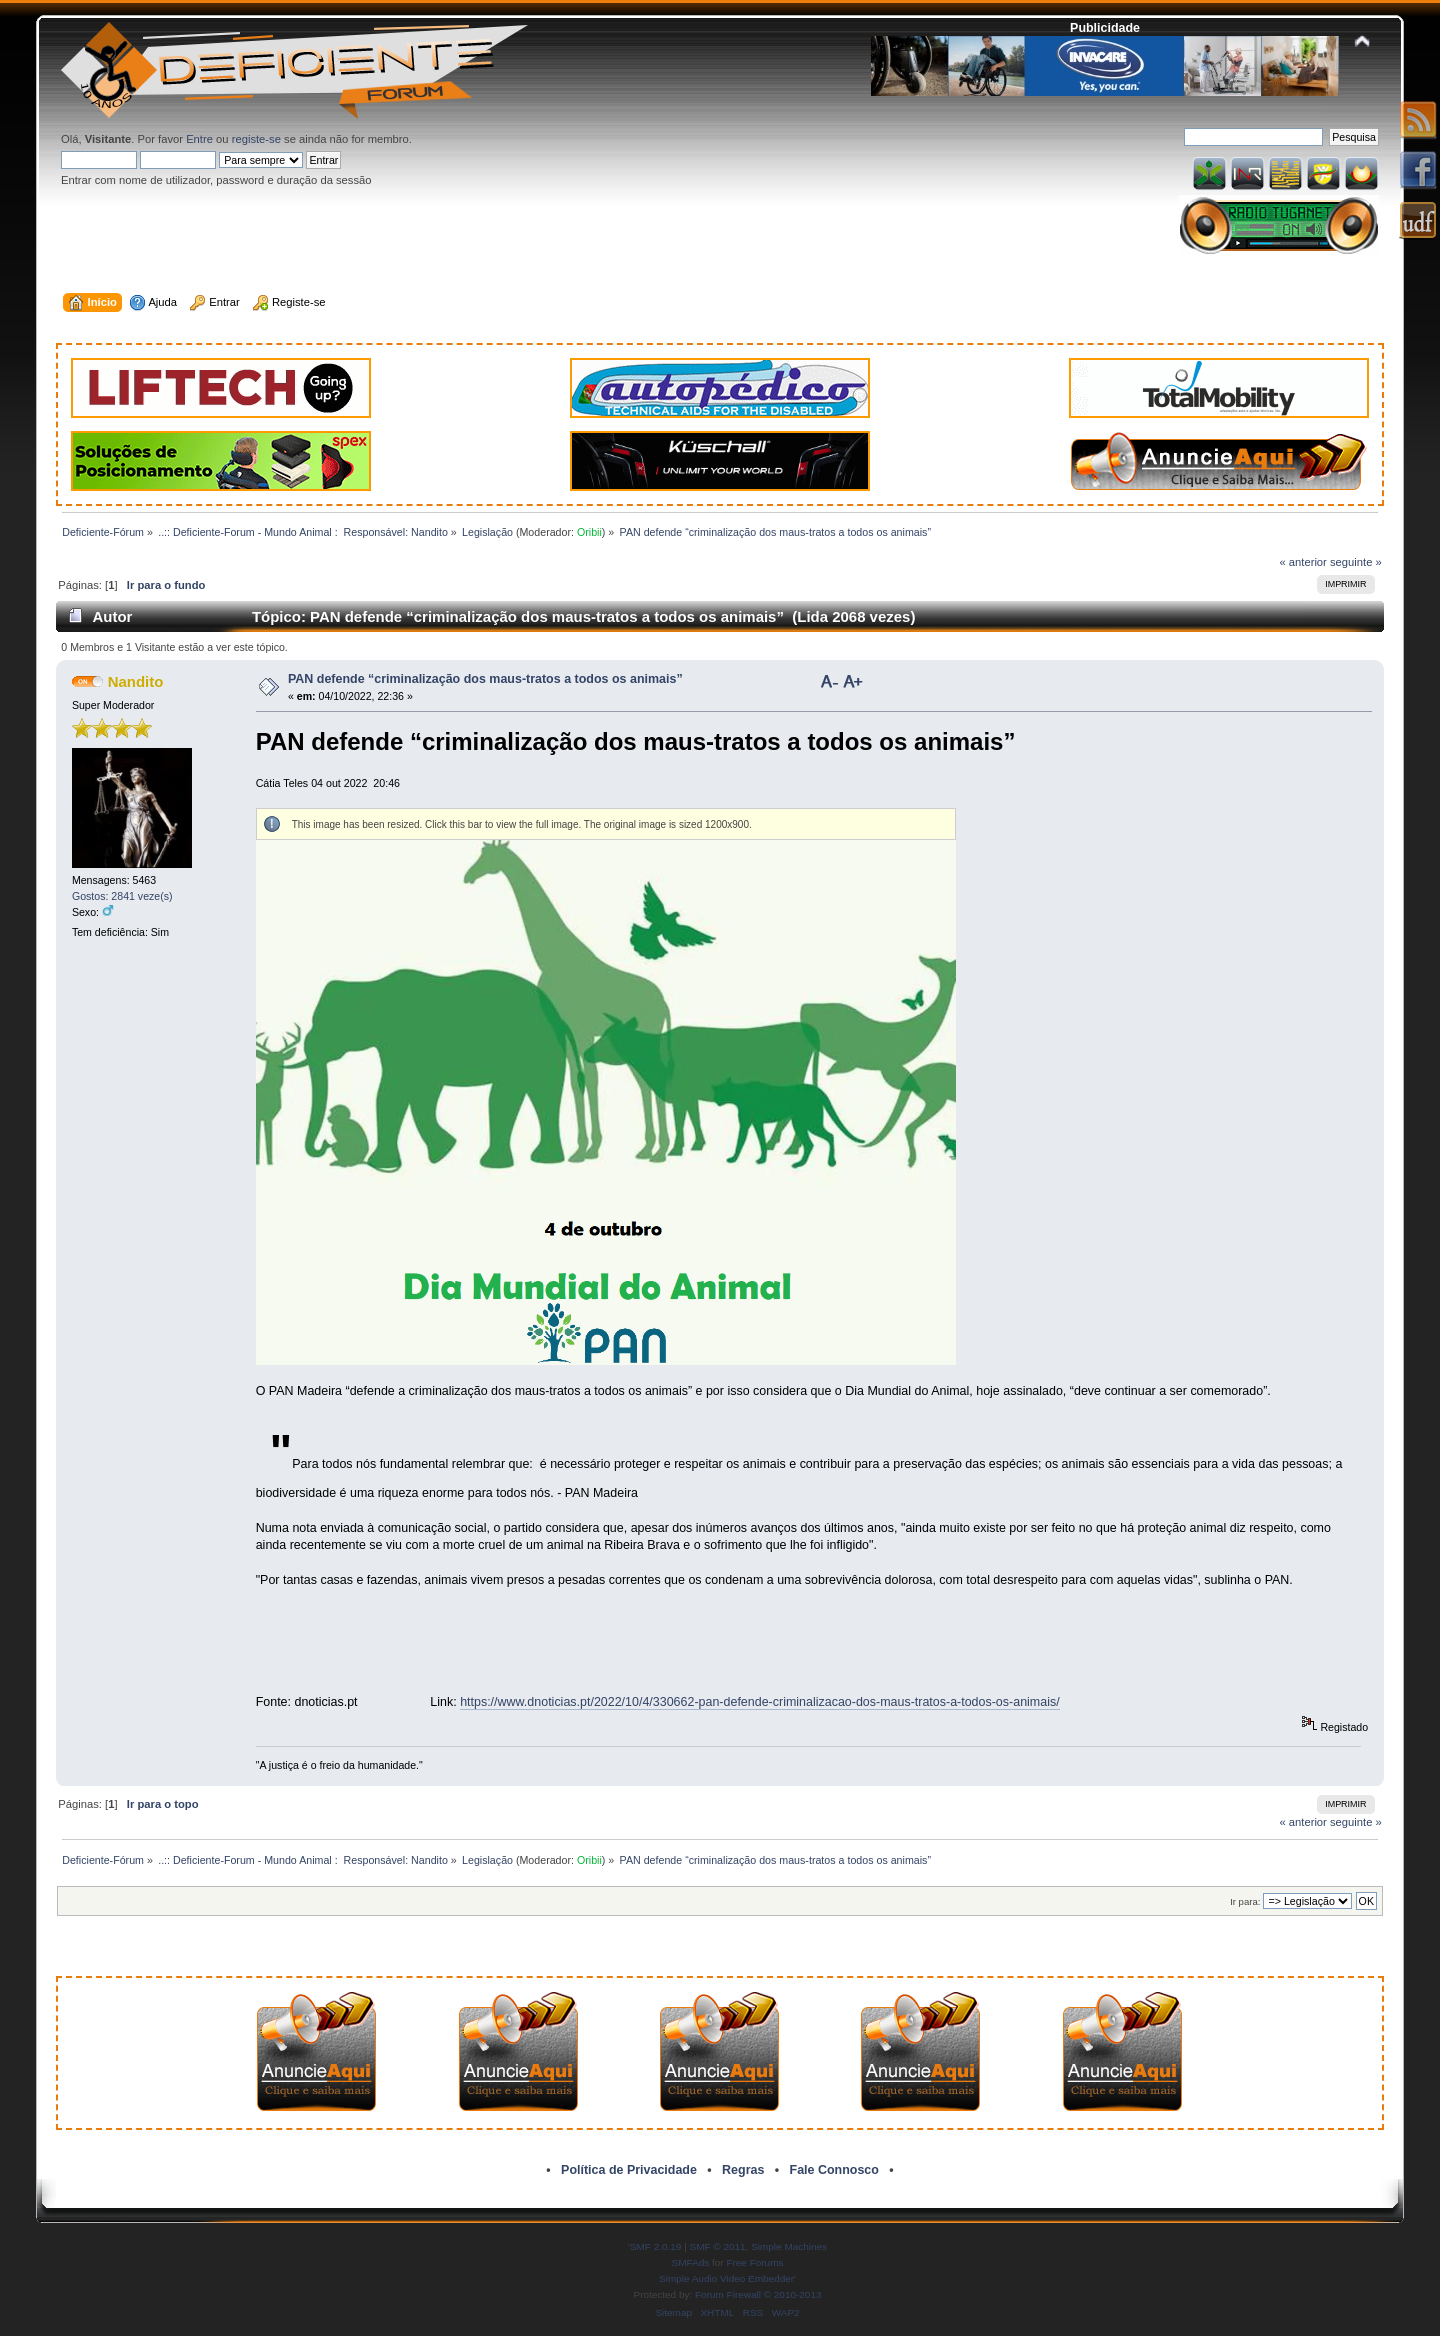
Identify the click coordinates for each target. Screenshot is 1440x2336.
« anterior (1302, 562)
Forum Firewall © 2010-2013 (758, 2294)
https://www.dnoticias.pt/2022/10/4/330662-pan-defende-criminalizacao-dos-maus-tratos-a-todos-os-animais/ (760, 1702)
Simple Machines (789, 2246)
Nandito (136, 681)
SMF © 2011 (718, 2246)
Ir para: (1245, 1901)
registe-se (256, 139)
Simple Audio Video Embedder (726, 2278)
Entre (199, 139)
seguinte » (1356, 562)
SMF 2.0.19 (656, 2246)
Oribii (589, 532)
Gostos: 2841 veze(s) (122, 896)
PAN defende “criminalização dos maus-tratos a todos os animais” (485, 679)
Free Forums (754, 2262)
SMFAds (691, 2262)
